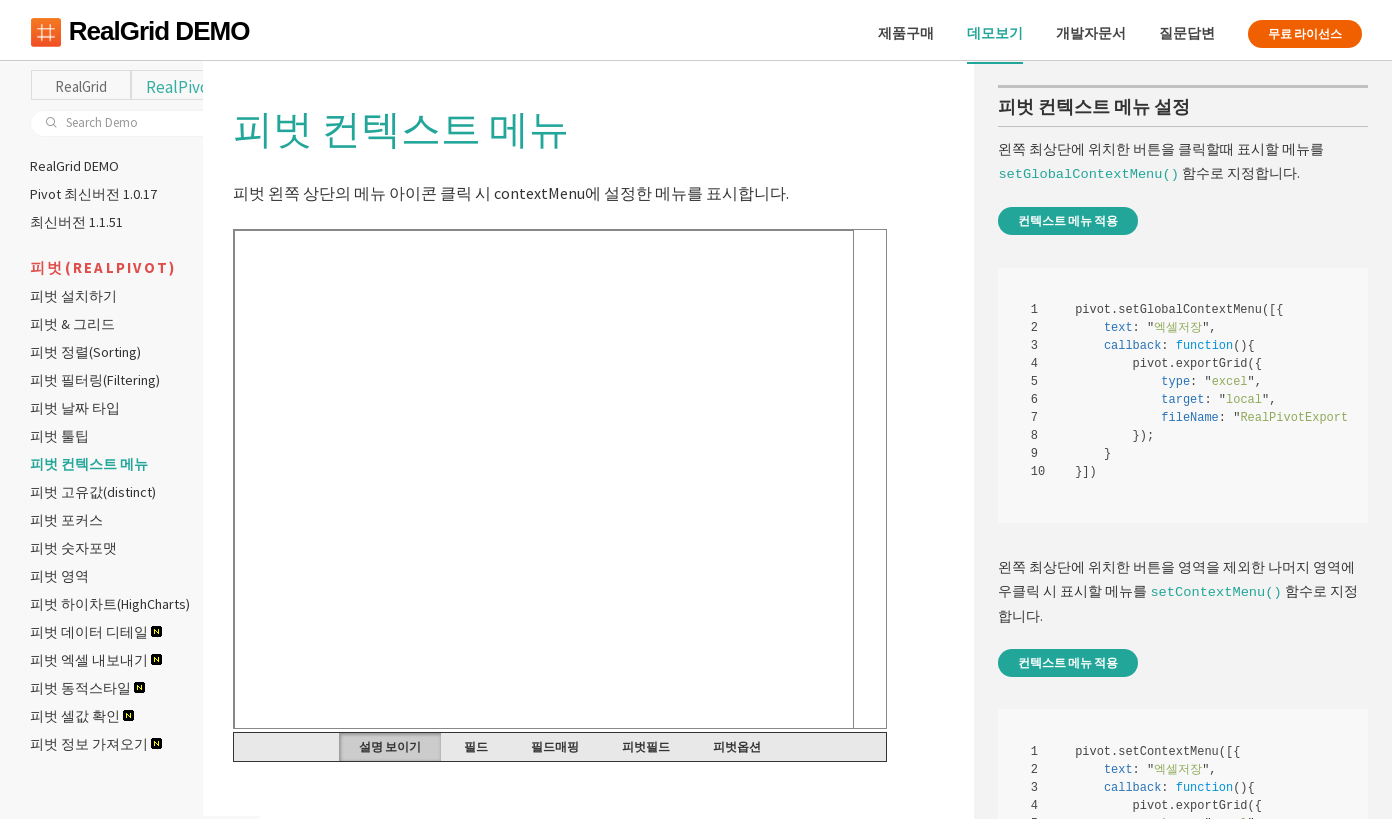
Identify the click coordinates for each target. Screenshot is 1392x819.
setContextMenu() (1215, 592)
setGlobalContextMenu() (1088, 176)
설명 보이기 (430, 749)
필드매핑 (595, 749)
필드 (516, 749)
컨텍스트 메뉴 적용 (1068, 223)
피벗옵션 (777, 749)
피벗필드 (686, 749)
